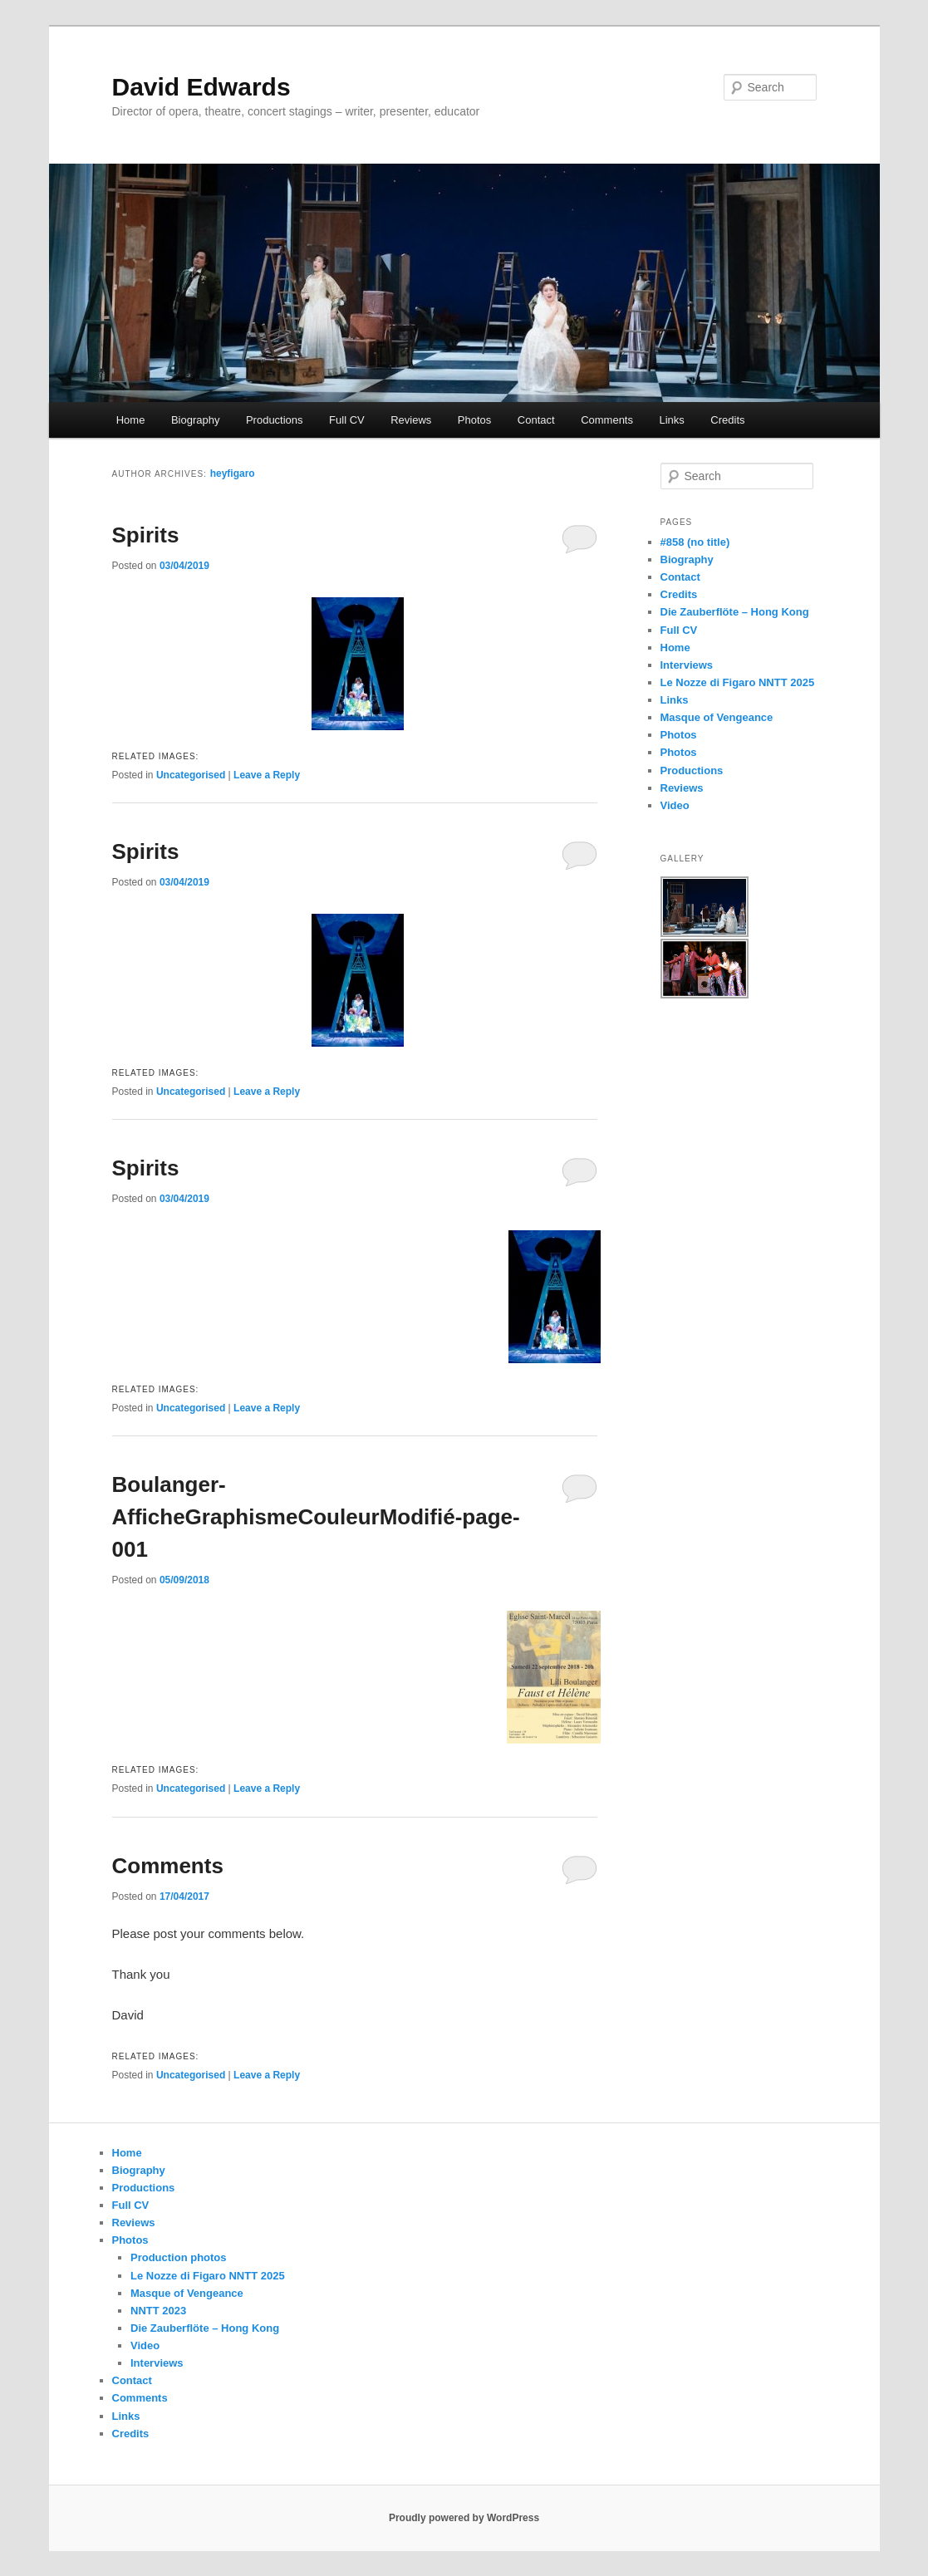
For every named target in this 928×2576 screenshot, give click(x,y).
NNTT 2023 (158, 2310)
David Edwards (201, 87)
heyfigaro (232, 473)
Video (675, 805)
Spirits (145, 535)
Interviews (687, 665)
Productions (274, 420)
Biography (195, 420)
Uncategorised (190, 775)
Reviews (410, 420)
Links (671, 420)
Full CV (347, 420)
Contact (536, 420)
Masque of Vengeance (716, 717)
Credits (727, 420)
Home (130, 420)
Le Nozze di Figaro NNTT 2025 (737, 682)
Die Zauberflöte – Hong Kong (734, 612)
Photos (474, 420)
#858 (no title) (695, 542)
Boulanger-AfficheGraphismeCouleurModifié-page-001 (316, 1517)
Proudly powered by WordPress (464, 2518)
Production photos (178, 2257)
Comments (607, 420)
